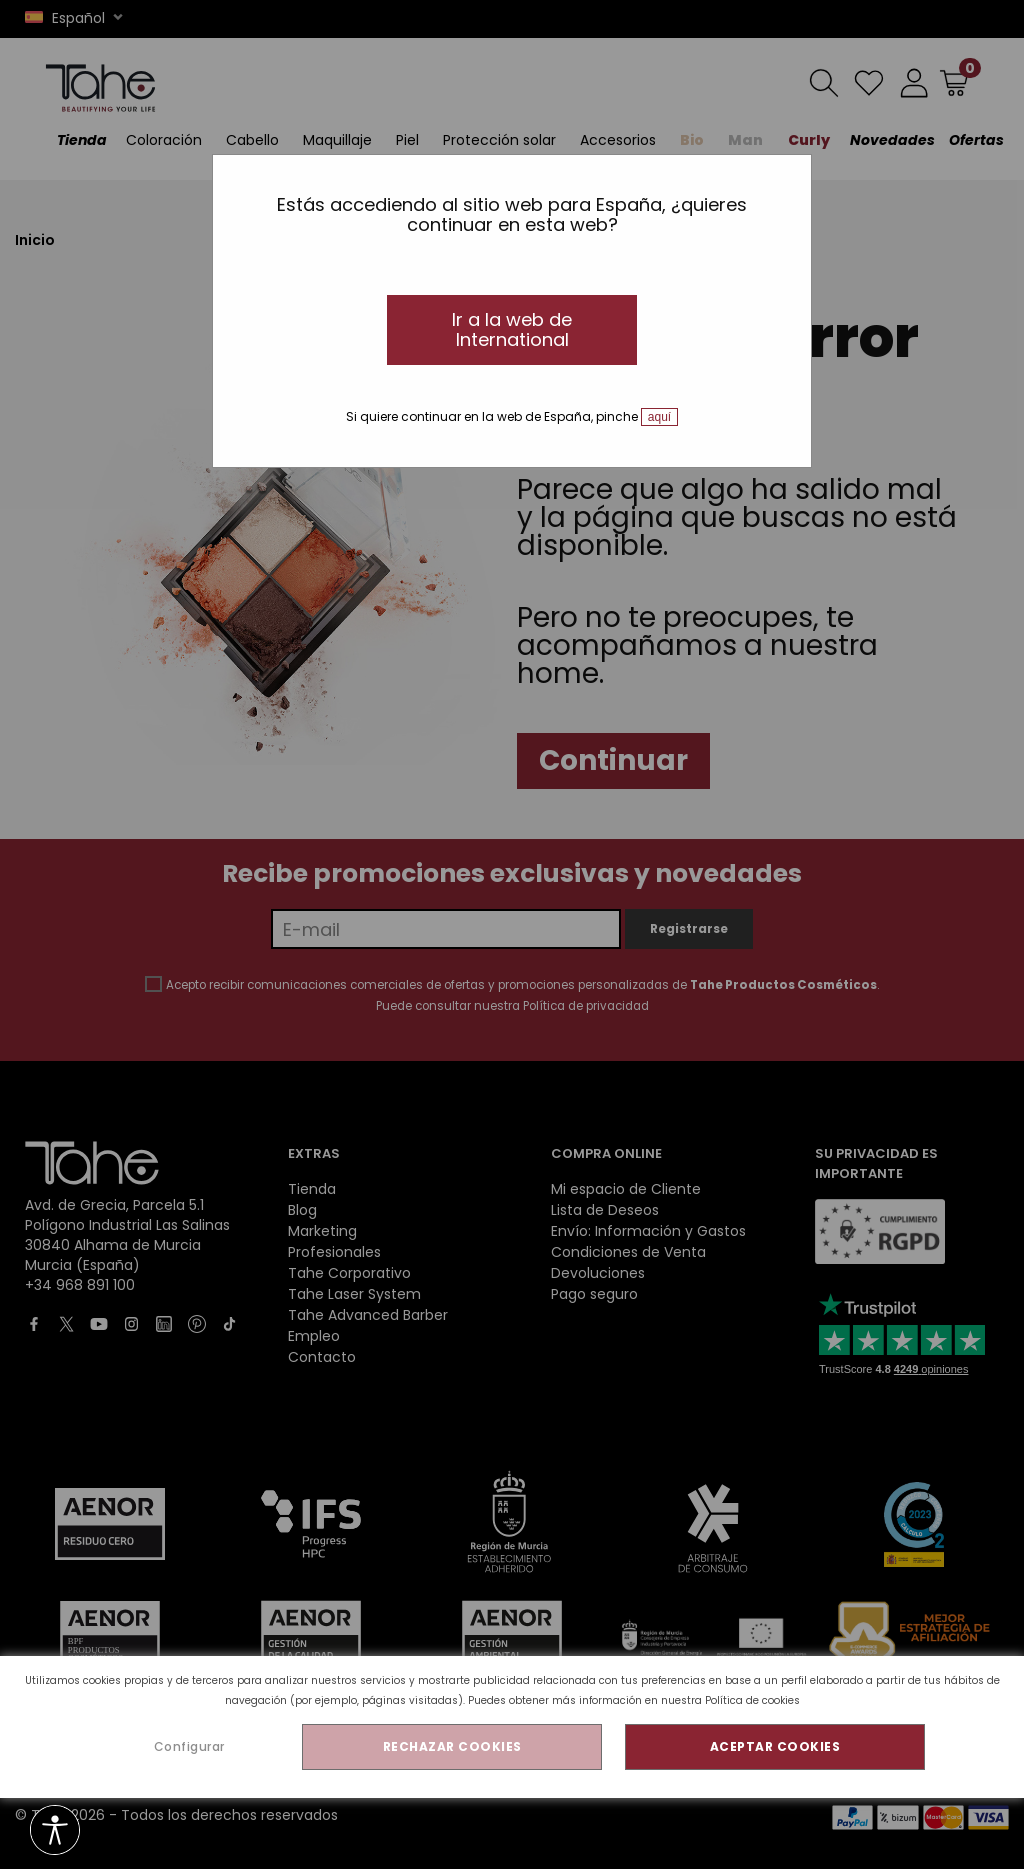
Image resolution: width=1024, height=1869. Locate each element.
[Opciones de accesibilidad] (55, 1831)
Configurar (189, 1746)
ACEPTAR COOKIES (775, 1746)
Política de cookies (752, 1700)
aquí (659, 417)
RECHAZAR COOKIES (452, 1746)
